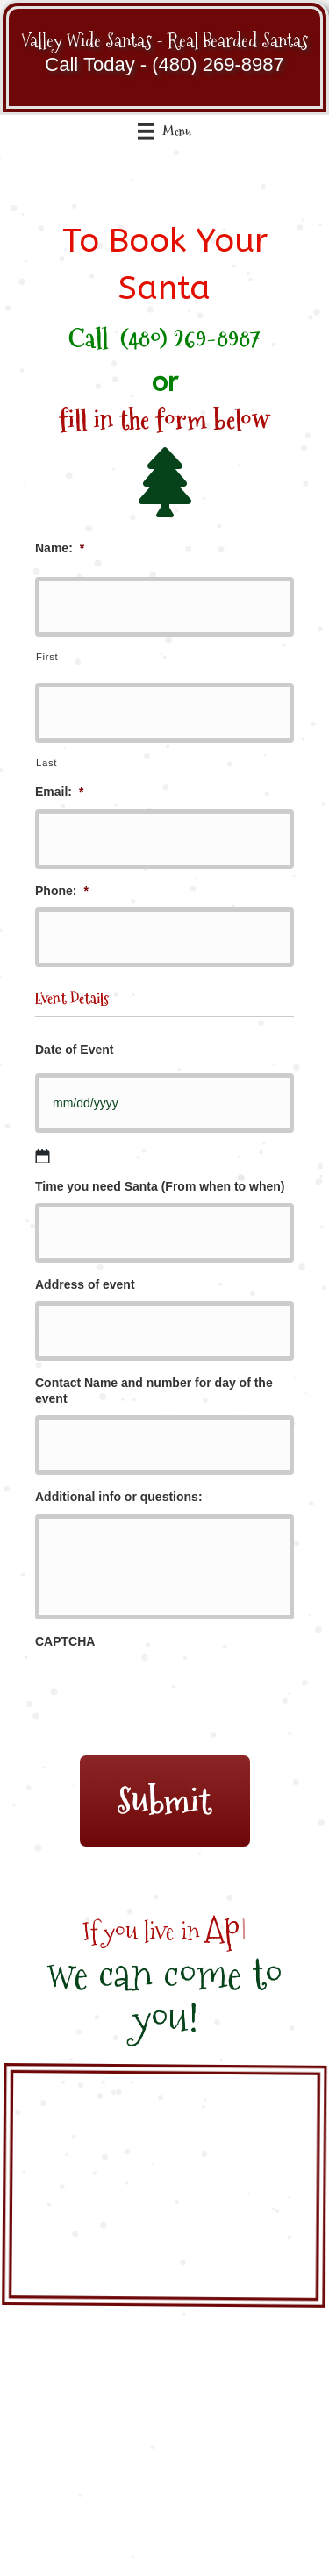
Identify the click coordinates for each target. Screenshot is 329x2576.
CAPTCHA (65, 1641)
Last (46, 763)
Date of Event (74, 1049)
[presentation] (168, 1690)
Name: (59, 548)
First (47, 656)
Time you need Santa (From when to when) (159, 1186)
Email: (59, 792)
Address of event (85, 1284)
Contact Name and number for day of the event (154, 1390)
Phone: (62, 891)
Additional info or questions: (119, 1497)
